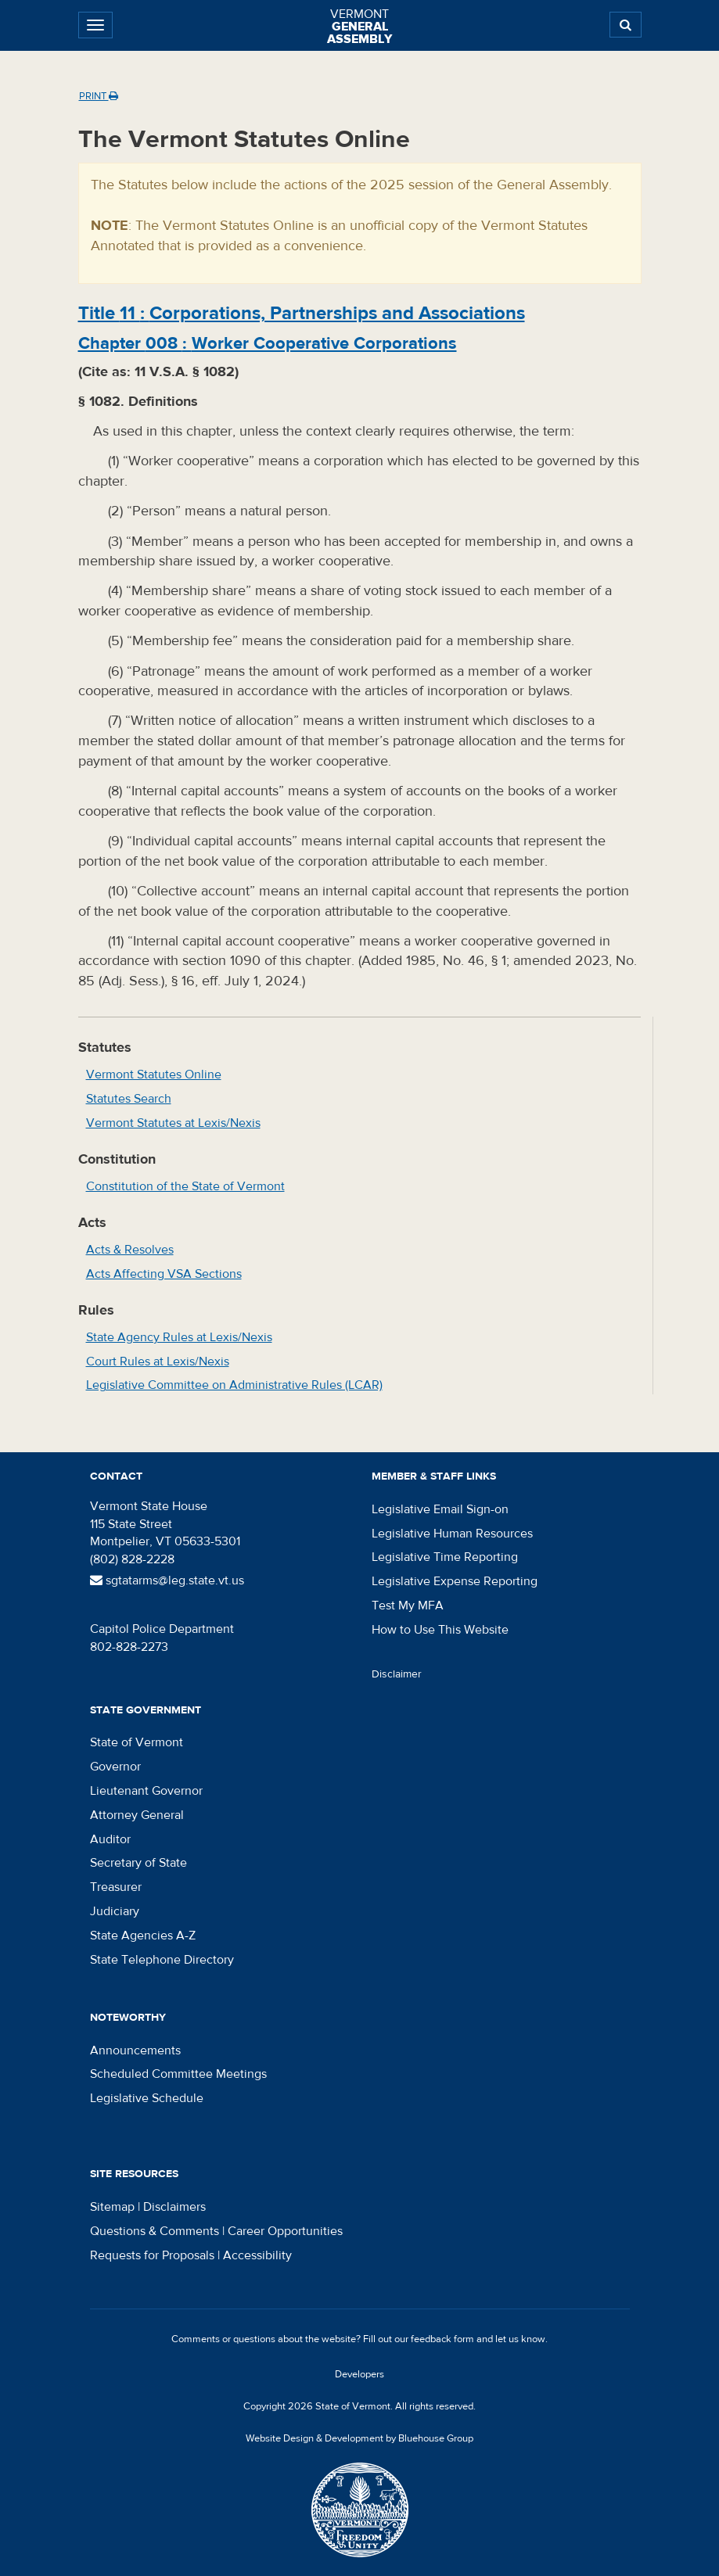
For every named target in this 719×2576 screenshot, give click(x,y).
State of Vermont (136, 1742)
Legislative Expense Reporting (454, 1581)
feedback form (442, 2339)
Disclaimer (397, 1674)
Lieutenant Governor (146, 1791)
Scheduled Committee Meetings (178, 2074)
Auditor (110, 1839)
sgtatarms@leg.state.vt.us (167, 1580)
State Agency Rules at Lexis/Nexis (179, 1337)
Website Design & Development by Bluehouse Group (359, 2438)
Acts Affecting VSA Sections (164, 1274)
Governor (115, 1766)
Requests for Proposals (152, 2255)
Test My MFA (408, 1605)
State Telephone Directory (162, 1960)
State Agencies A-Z (143, 1935)
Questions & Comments (154, 2231)
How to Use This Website (440, 1630)
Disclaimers (174, 2207)
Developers (359, 2374)
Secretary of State (138, 1863)
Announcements (135, 2050)
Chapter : (267, 343)
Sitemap (112, 2207)
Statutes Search (128, 1099)
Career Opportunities (285, 2231)
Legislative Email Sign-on (440, 1509)
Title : (301, 313)
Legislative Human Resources (452, 1533)
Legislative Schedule (146, 2098)
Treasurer (116, 1887)
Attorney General (137, 1815)
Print (98, 96)
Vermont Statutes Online (153, 1074)
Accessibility (257, 2255)
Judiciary (114, 1911)
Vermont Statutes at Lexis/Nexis (173, 1123)
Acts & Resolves (130, 1250)
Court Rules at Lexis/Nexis (157, 1361)
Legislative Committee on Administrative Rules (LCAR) (234, 1385)
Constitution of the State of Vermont (185, 1186)
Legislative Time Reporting (445, 1557)
